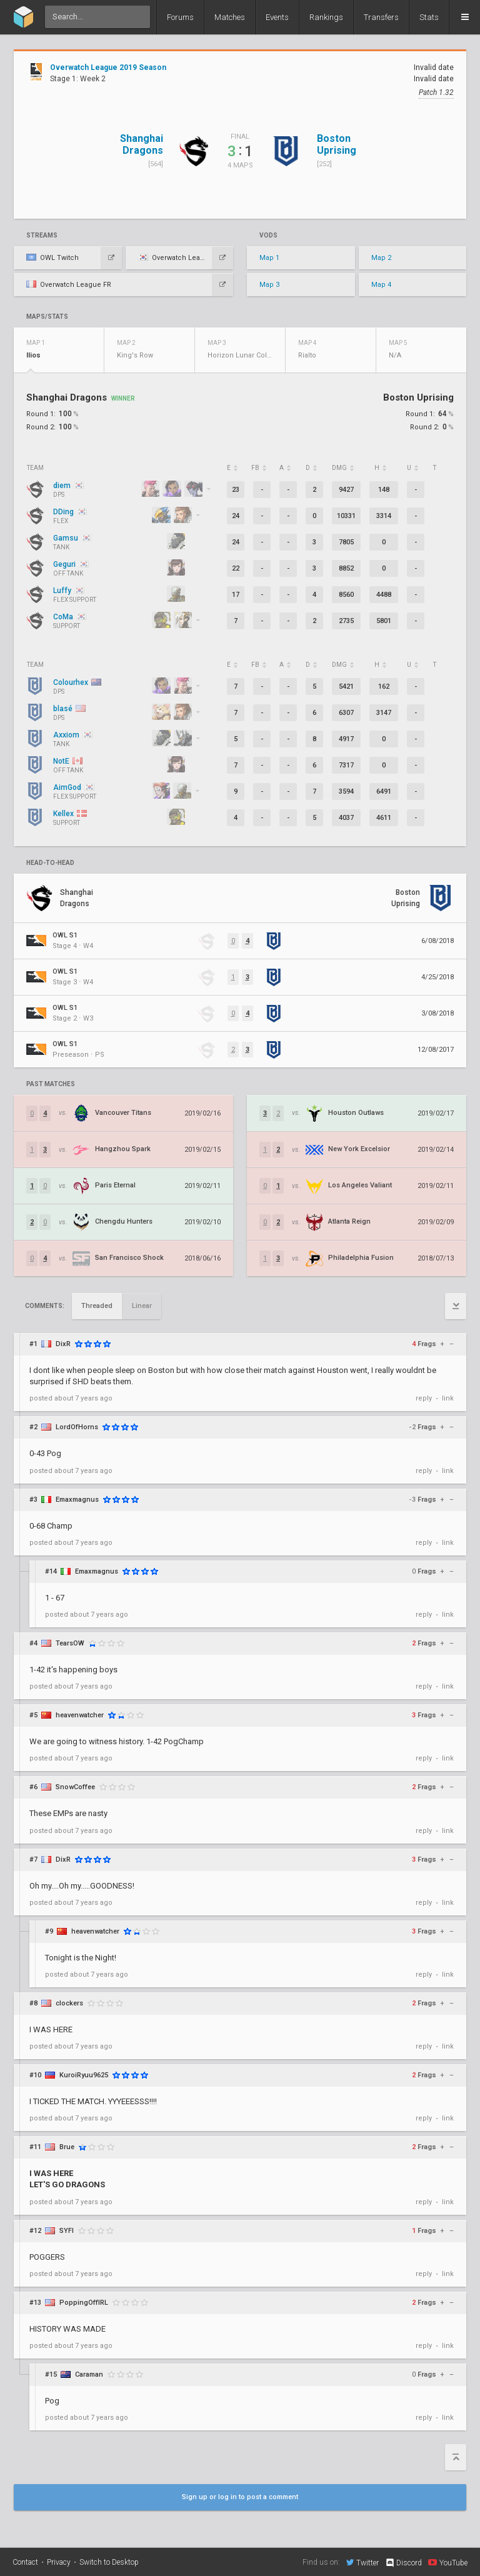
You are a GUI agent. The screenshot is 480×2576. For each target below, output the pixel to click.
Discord (403, 2563)
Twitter (362, 2562)
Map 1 (269, 258)
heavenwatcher (80, 1715)
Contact (25, 2562)
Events (277, 17)
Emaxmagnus (77, 1499)
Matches (229, 17)
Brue (66, 2147)
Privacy (59, 2562)
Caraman (89, 2374)
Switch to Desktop (109, 2562)
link (448, 1398)
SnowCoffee (75, 1787)
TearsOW (70, 1643)
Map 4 (381, 285)
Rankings (326, 17)
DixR (63, 1344)
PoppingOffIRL (83, 2303)
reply (424, 1398)
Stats (429, 17)
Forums (180, 17)
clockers (69, 2003)
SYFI (66, 2231)
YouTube (448, 2562)
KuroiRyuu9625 (83, 2075)
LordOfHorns (77, 1427)
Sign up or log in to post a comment (240, 2497)
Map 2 (381, 258)
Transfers (381, 17)
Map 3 (269, 285)
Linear (142, 1306)
